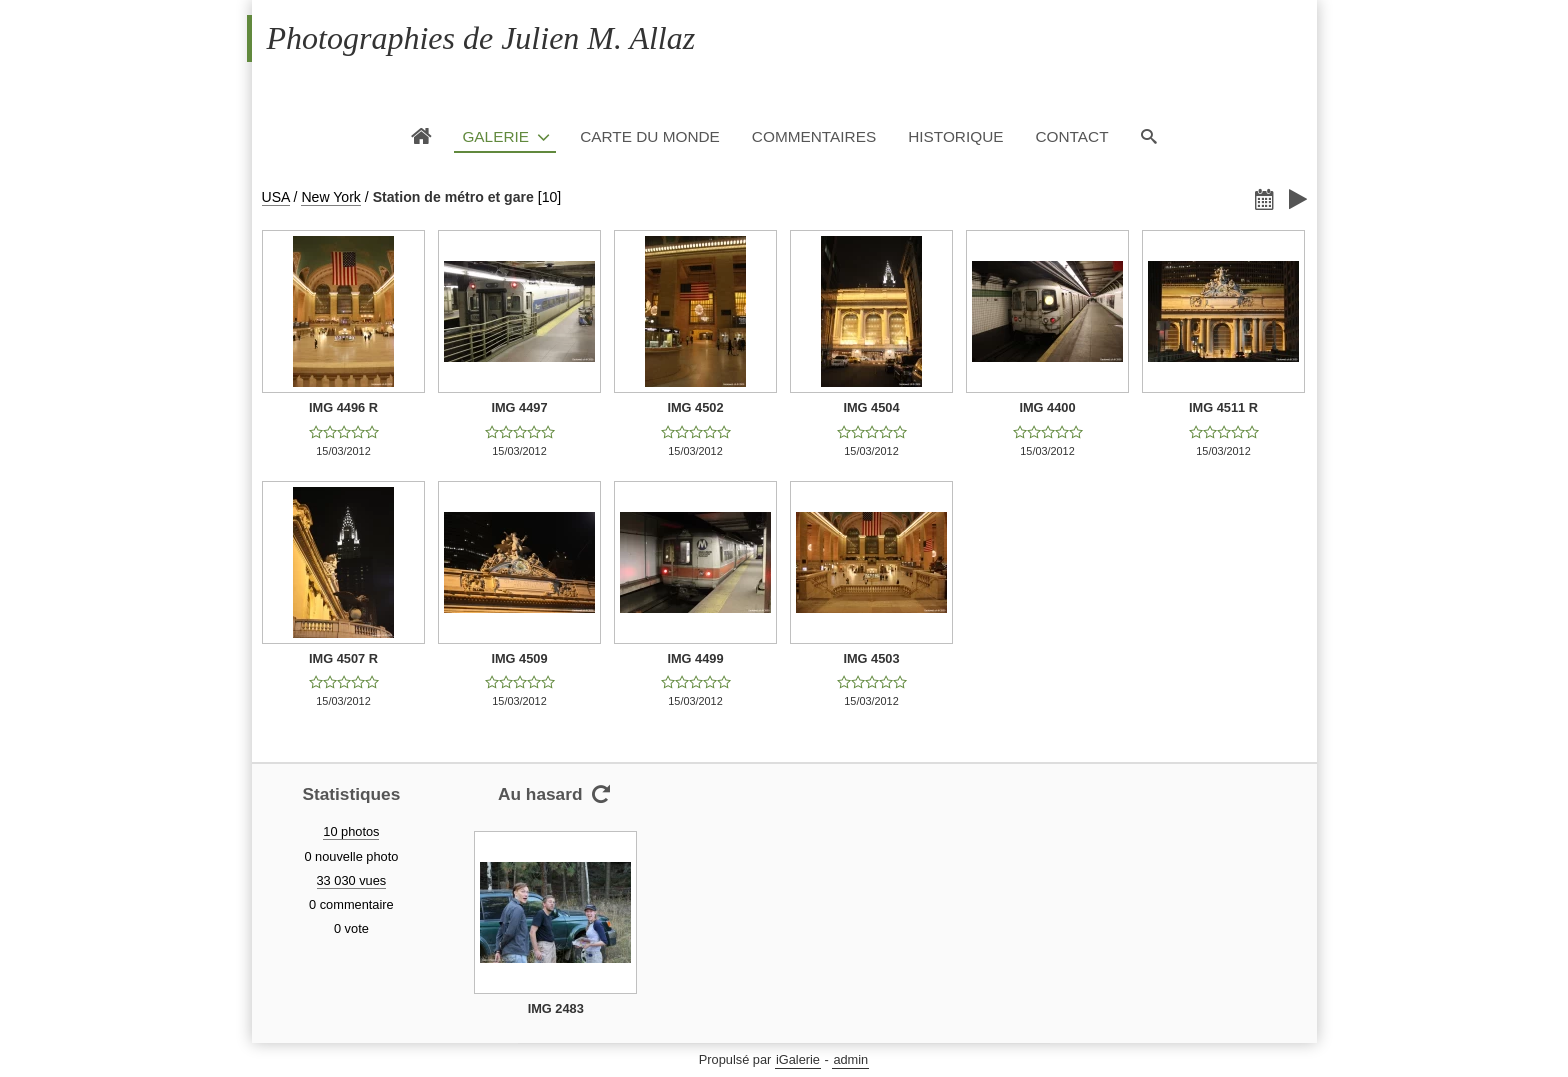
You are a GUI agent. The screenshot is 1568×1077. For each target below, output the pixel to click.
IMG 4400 (1047, 407)
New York (330, 197)
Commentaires (814, 136)
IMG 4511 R (1223, 407)
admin (850, 1059)
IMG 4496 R (343, 407)
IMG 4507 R (343, 658)
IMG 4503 (871, 658)
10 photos (351, 831)
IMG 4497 (519, 407)
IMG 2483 (556, 1008)
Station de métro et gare (453, 197)
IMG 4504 (871, 407)
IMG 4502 (695, 407)
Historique (955, 136)
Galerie (495, 136)
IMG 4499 (695, 658)
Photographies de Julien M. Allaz (481, 38)
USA (276, 197)
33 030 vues (352, 880)
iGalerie (798, 1059)
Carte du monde (650, 136)
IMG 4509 (519, 658)
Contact (1071, 136)
